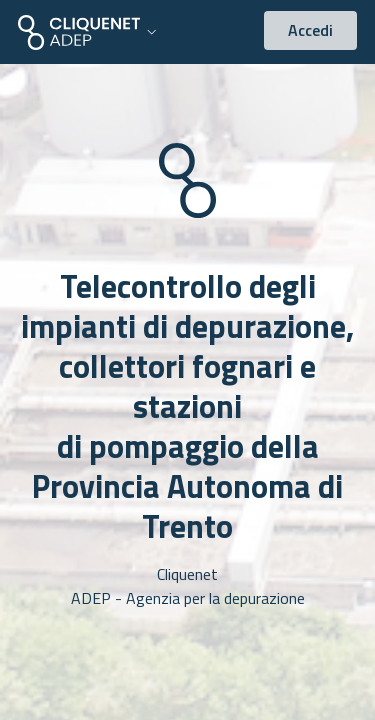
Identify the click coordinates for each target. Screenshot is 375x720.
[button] (89, 32)
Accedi (310, 30)
